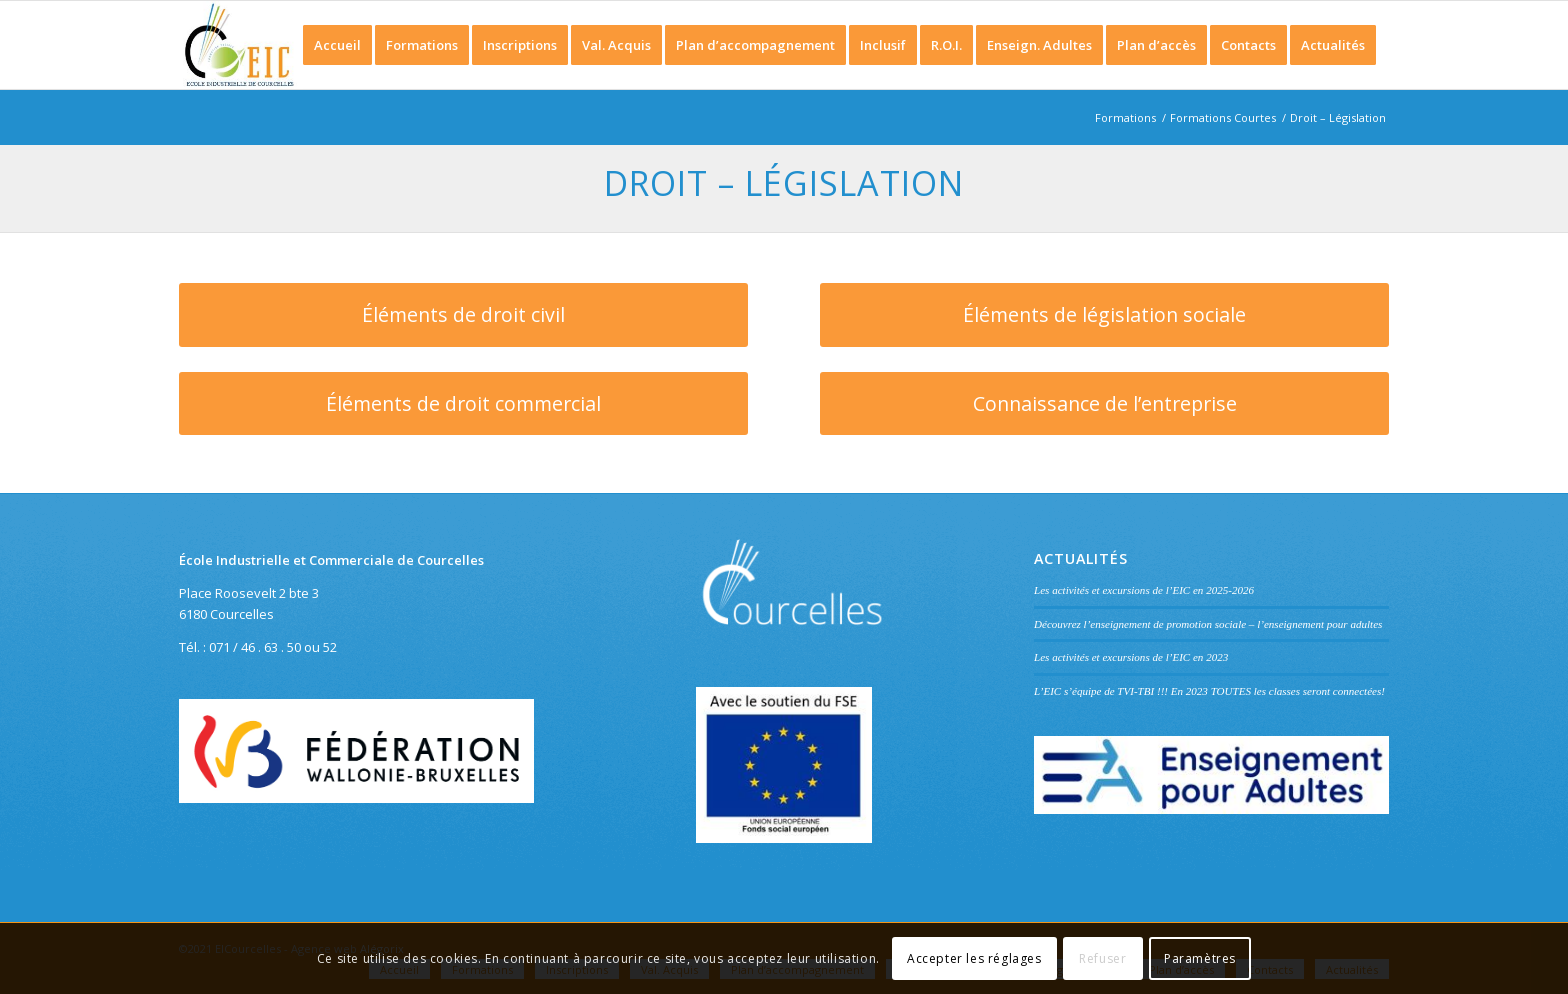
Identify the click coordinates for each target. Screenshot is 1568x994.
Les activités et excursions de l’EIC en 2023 (1131, 657)
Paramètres (1200, 958)
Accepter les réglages (974, 958)
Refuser (1102, 958)
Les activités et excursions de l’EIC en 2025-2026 (1144, 590)
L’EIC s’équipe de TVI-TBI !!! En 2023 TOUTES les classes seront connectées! (1209, 691)
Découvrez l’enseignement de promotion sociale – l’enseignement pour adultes (1208, 624)
